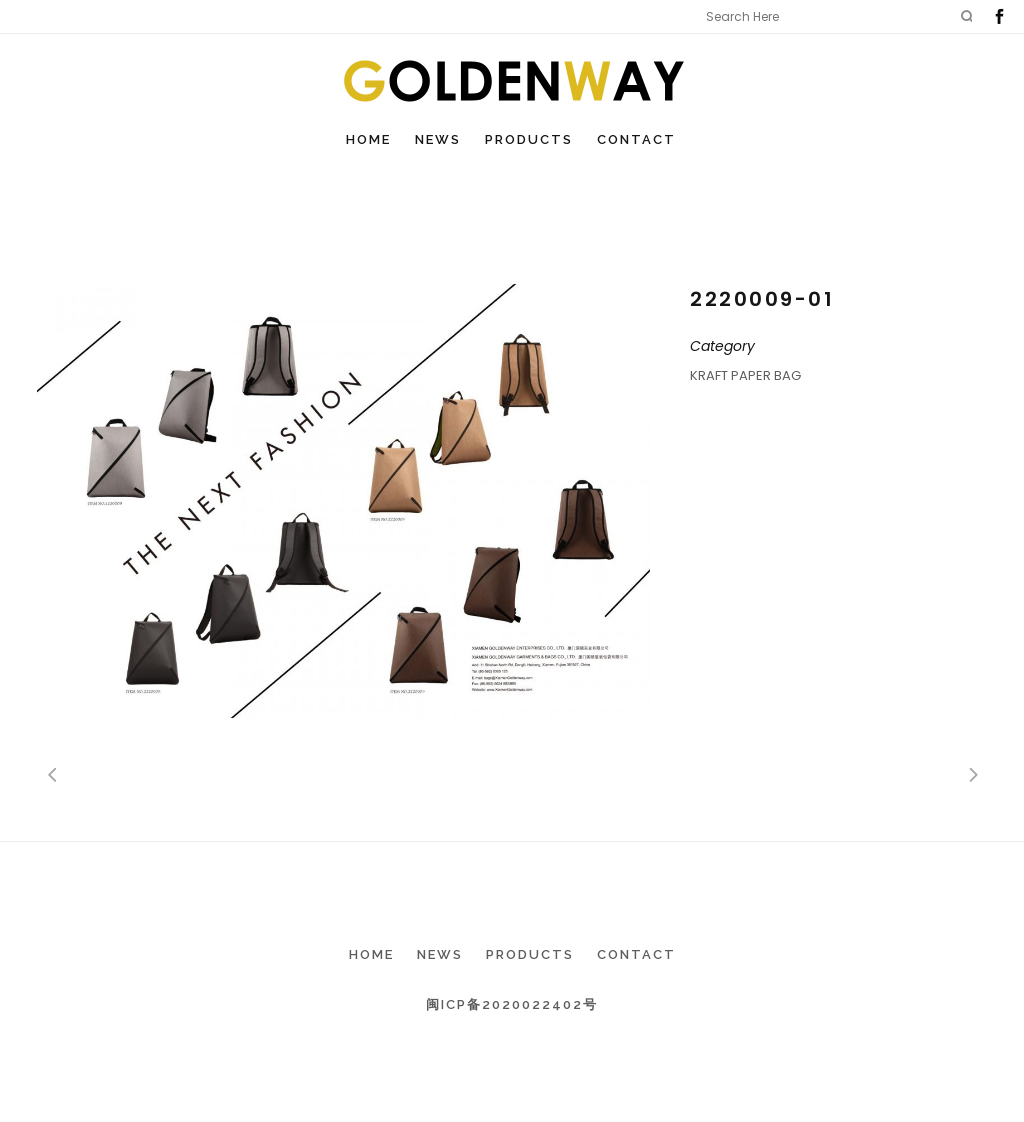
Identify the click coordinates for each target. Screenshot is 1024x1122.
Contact (636, 954)
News (440, 954)
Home (371, 954)
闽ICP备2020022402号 (512, 1004)
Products (530, 954)
